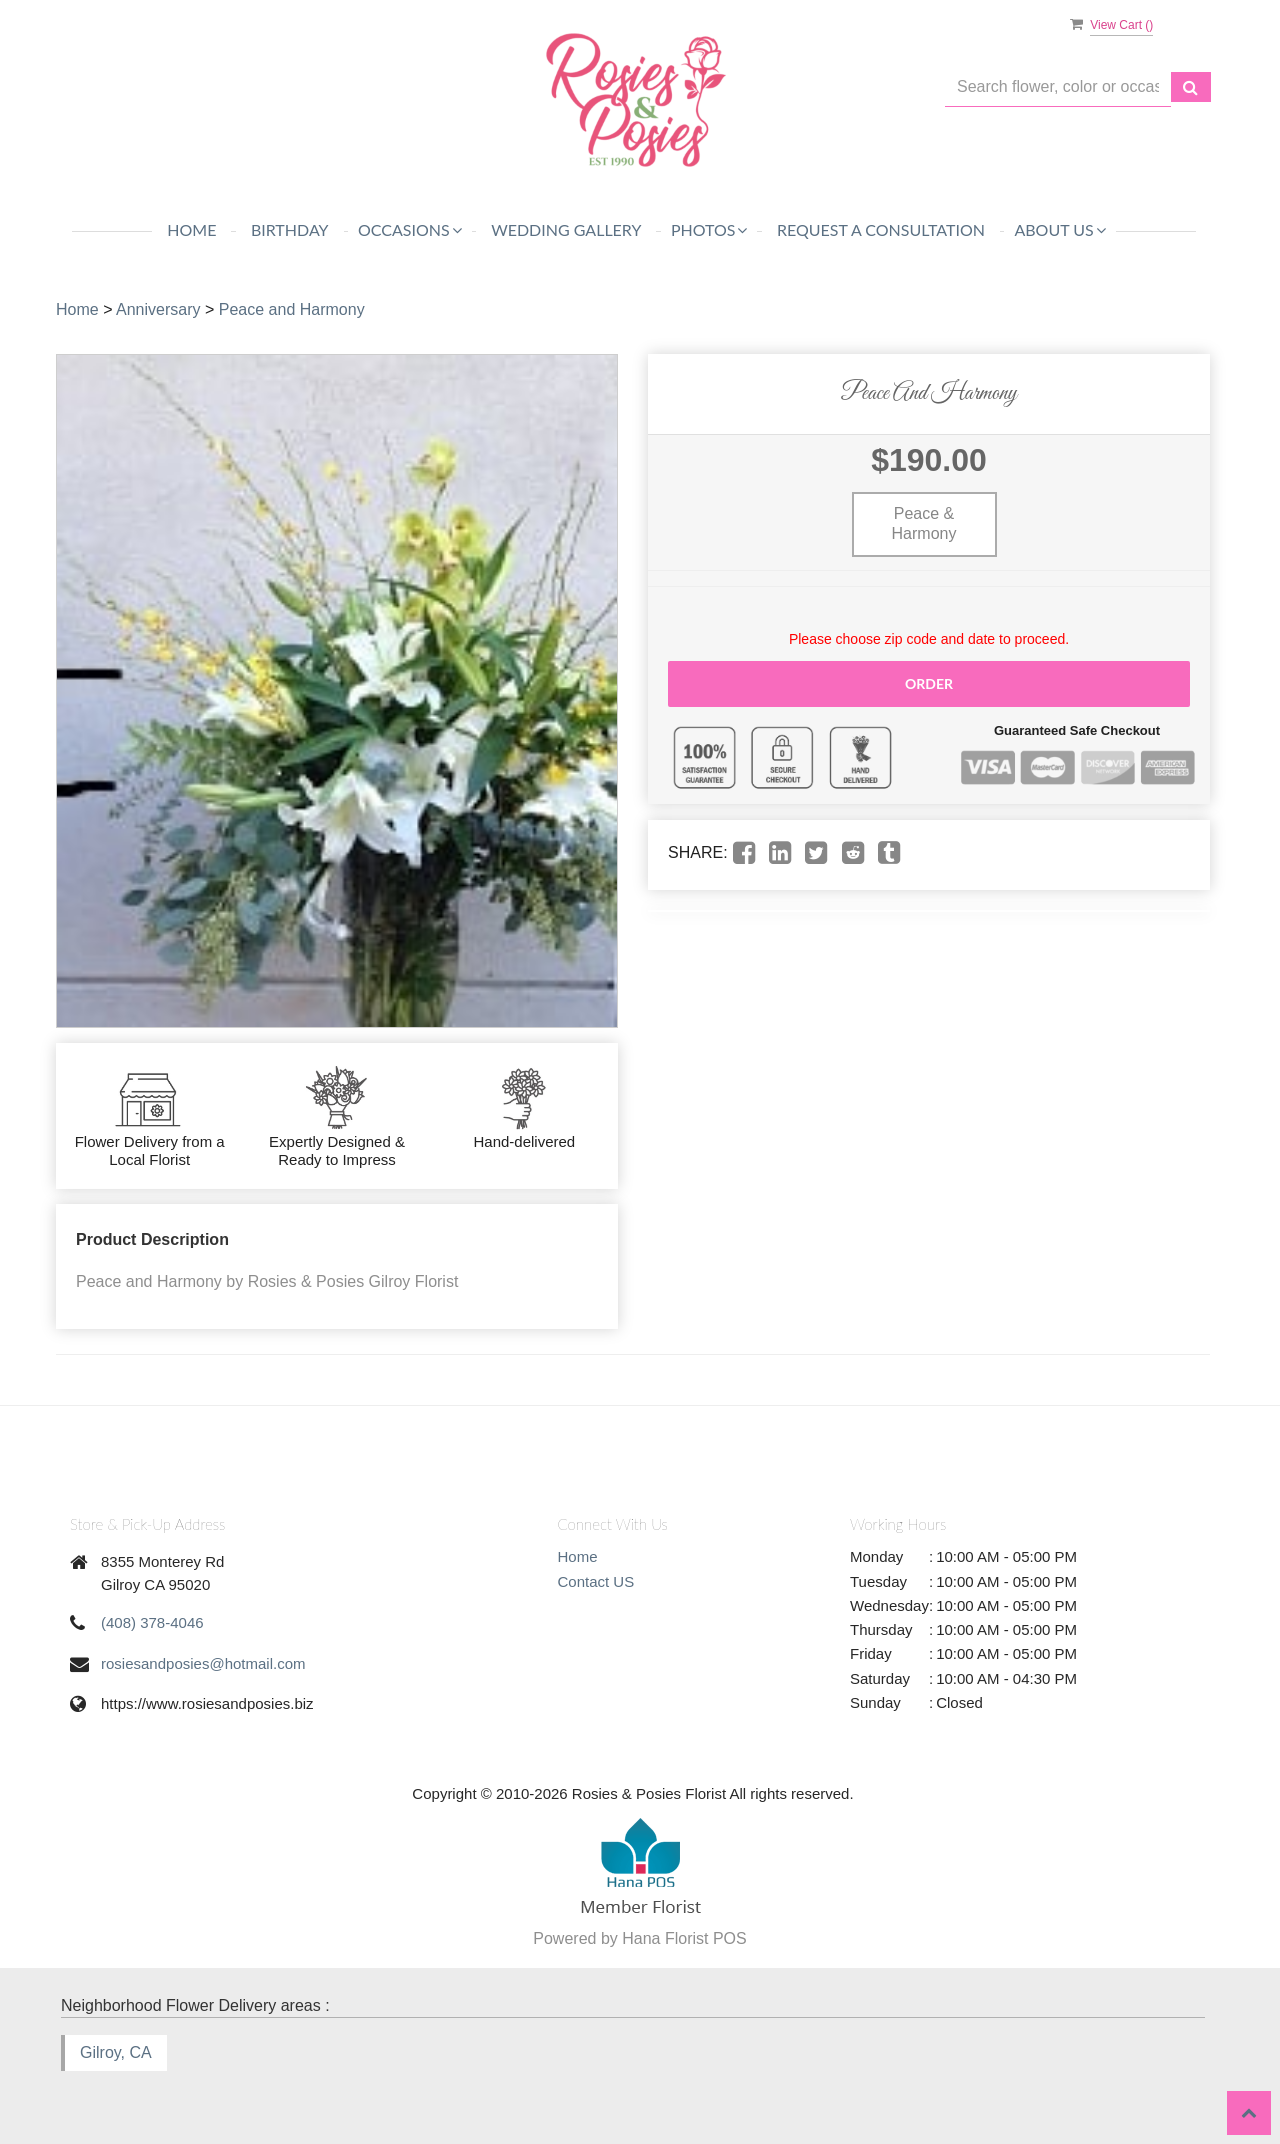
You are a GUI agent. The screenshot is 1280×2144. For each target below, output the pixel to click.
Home (191, 229)
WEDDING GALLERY (566, 229)
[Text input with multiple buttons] (1058, 87)
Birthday (290, 229)
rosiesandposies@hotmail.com (203, 1663)
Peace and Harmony (292, 309)
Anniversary (158, 309)
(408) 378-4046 (152, 1622)
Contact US (596, 1581)
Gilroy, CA (116, 2052)
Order (929, 683)
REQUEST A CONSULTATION (881, 229)
